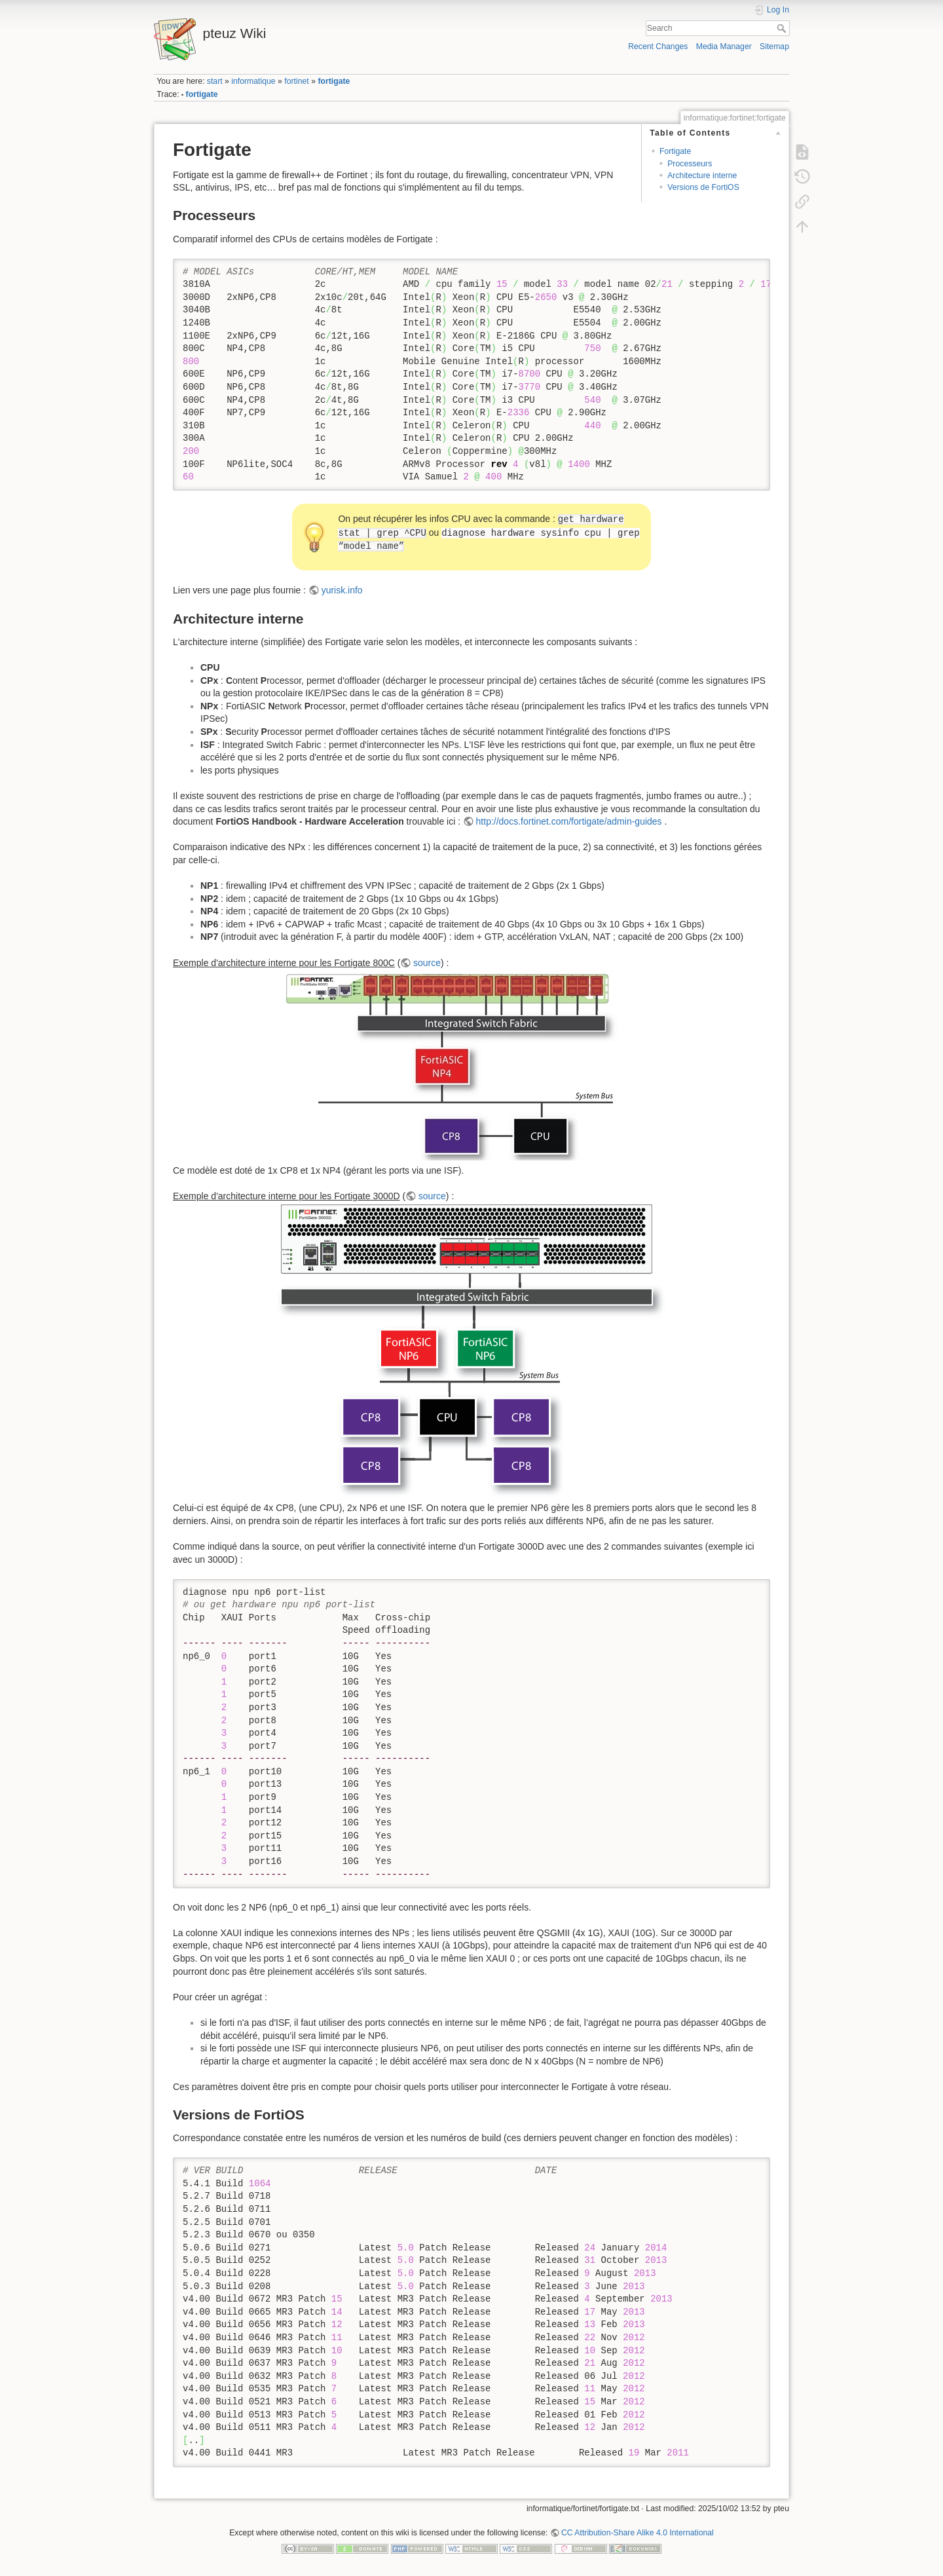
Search (783, 28)
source (427, 963)
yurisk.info (342, 590)
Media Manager (724, 46)
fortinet (296, 81)
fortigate (334, 81)
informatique (253, 81)
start (215, 81)
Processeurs (689, 163)
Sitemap (774, 46)
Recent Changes (658, 46)
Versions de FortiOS (703, 187)
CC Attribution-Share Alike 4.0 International (637, 2532)
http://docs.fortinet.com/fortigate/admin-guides (569, 821)
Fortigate (675, 151)
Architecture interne (702, 175)
